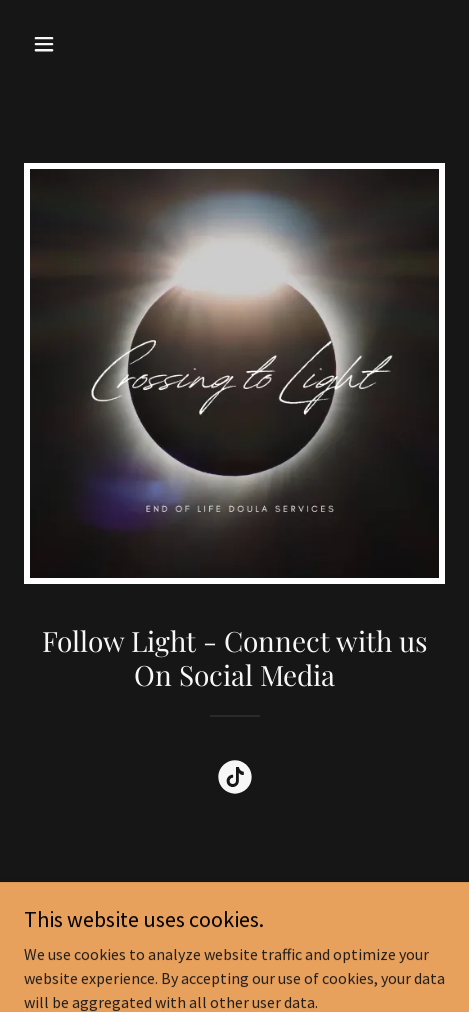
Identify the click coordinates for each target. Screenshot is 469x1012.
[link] (235, 781)
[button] (55, 44)
